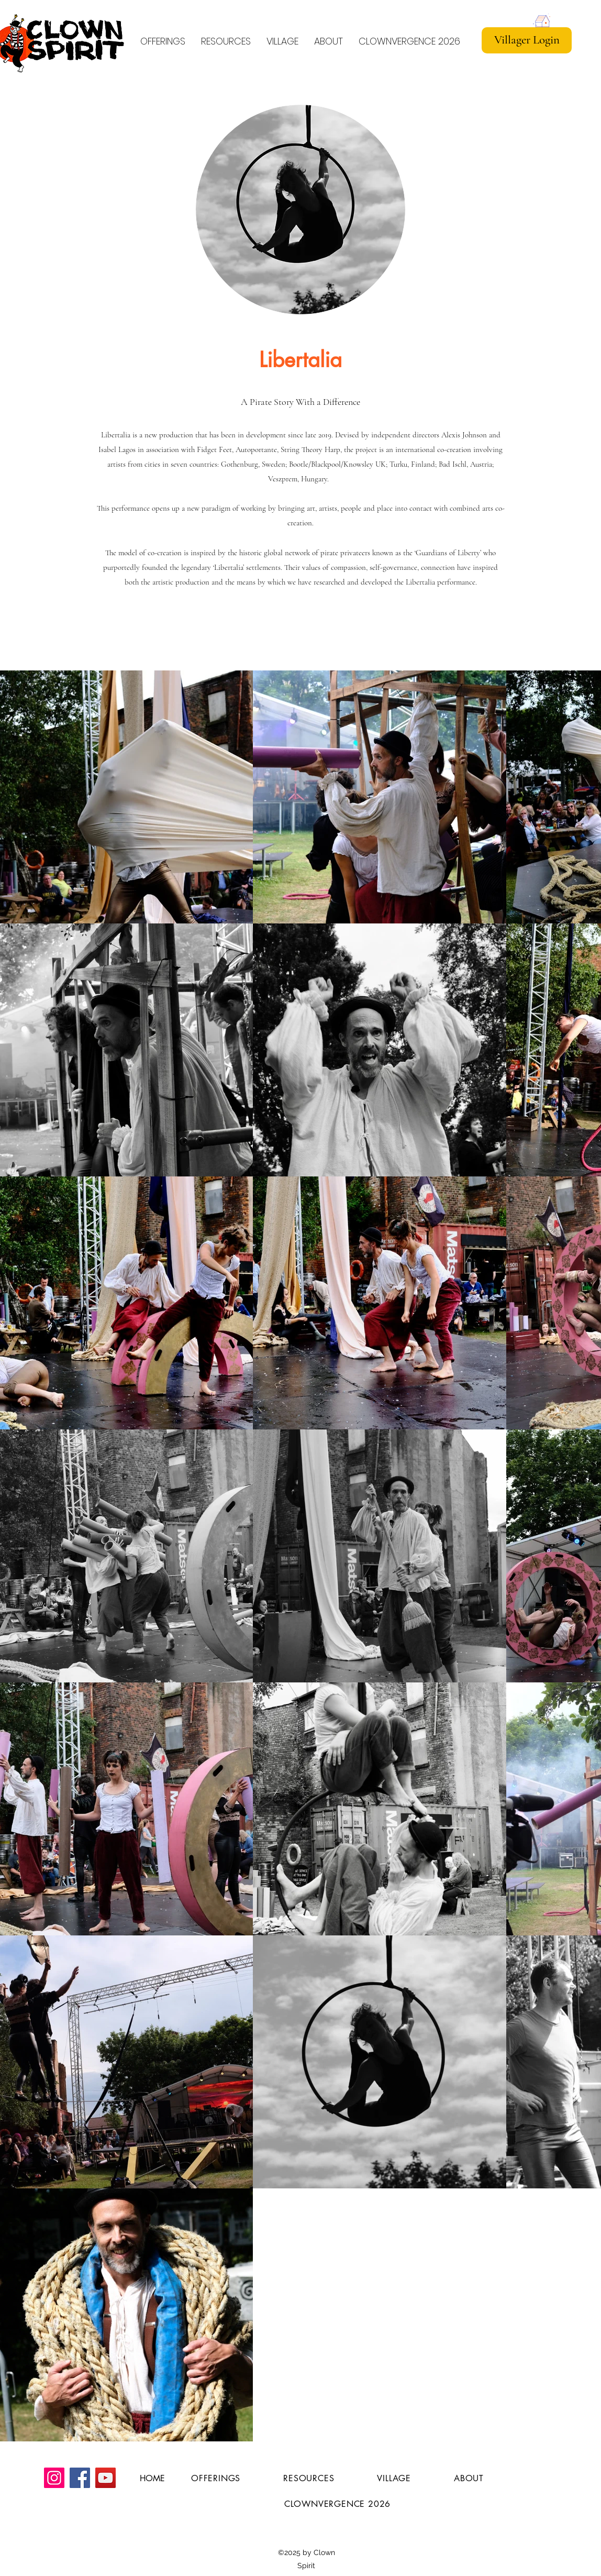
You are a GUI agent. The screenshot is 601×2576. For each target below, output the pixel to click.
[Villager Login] (527, 40)
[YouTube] (105, 2478)
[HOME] (152, 2478)
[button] (226, 36)
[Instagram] (54, 2478)
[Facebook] (80, 2478)
